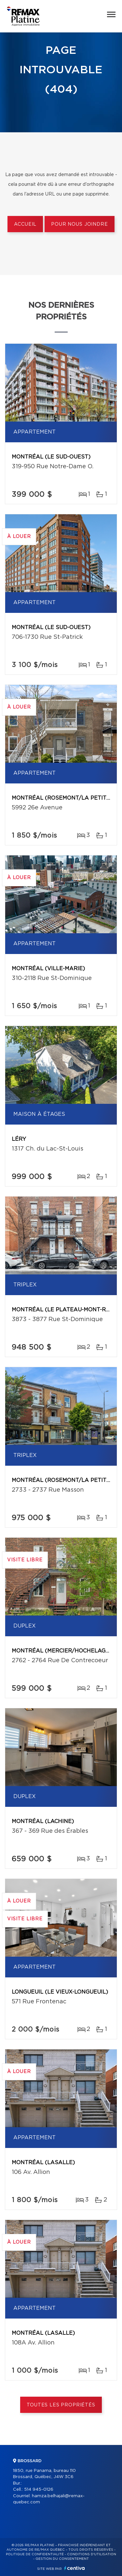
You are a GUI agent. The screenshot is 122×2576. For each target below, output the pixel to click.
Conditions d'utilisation (91, 2554)
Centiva (74, 2568)
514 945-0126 (38, 2489)
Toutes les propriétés (61, 2405)
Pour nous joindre (79, 224)
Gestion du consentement (62, 2558)
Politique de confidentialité (35, 2554)
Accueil (25, 224)
